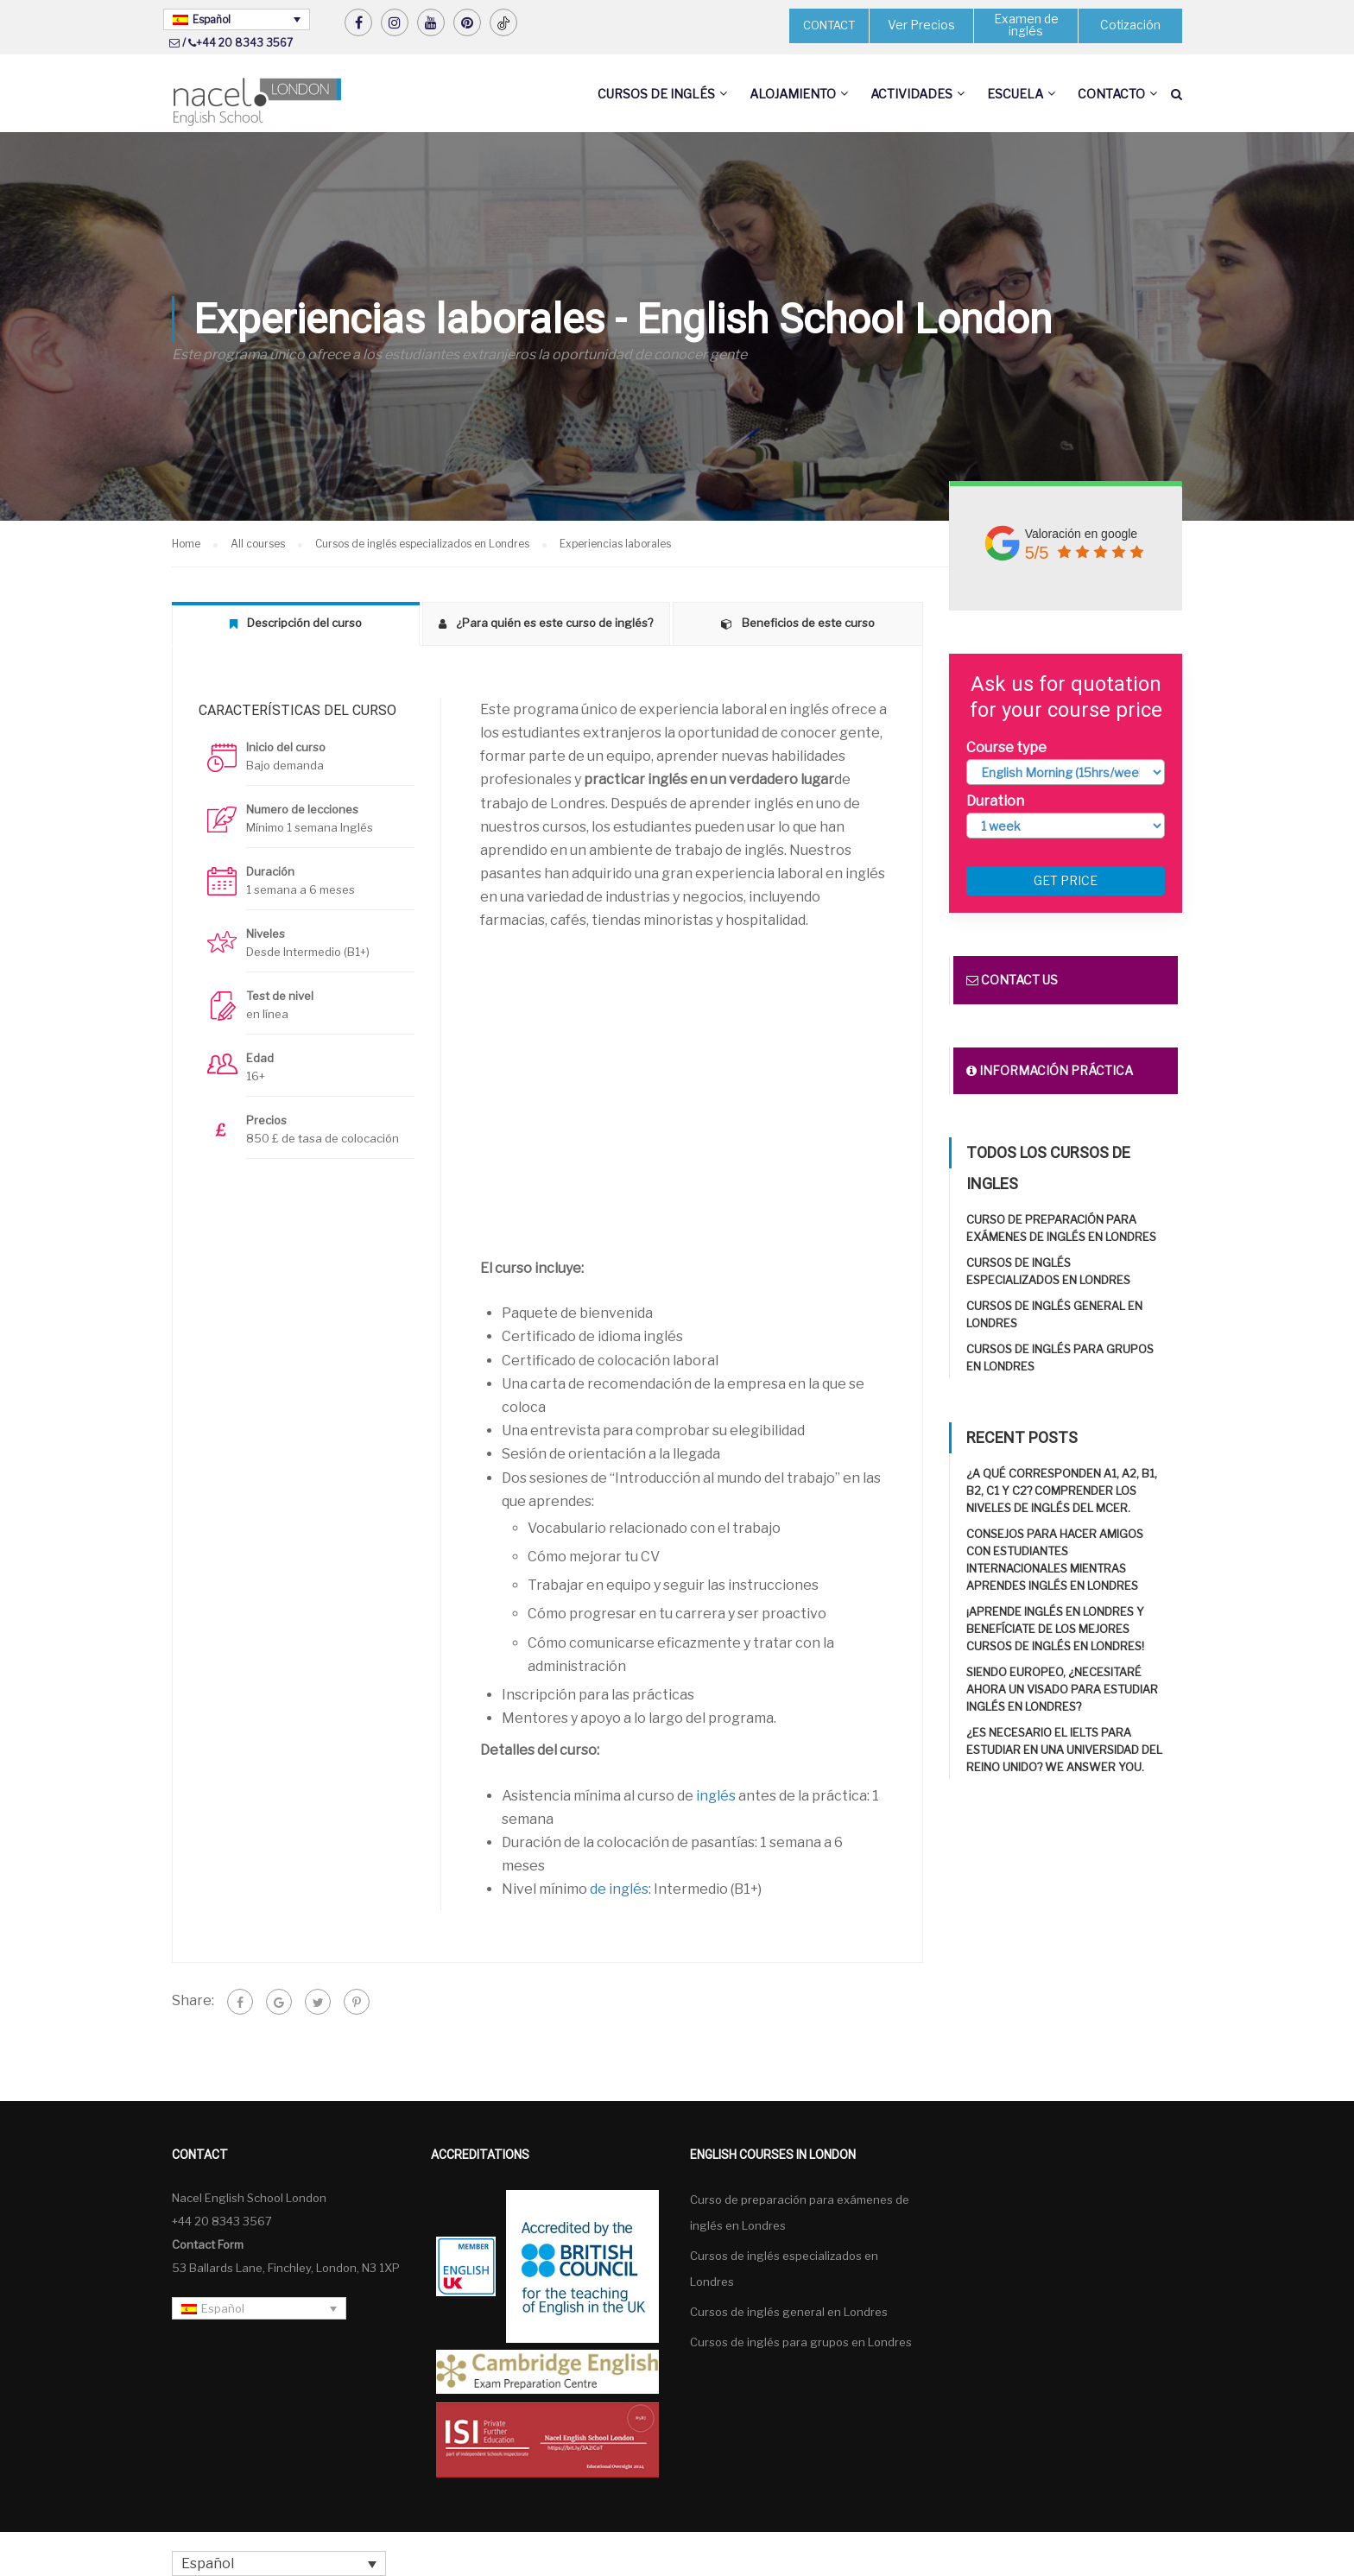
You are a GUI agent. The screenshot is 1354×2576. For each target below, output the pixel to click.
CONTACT (829, 25)
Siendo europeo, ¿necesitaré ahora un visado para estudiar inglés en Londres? (1062, 1690)
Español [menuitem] (212, 19)
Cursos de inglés (656, 93)
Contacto (1111, 93)
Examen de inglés (1026, 25)
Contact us (1012, 980)
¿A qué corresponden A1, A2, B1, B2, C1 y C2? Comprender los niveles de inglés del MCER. (1061, 1491)
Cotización (1130, 25)
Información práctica (1049, 1071)
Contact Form (208, 2244)
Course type (1006, 747)
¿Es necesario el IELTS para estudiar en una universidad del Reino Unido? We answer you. (1064, 1750)
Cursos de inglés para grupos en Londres (801, 2342)
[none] (236, 19)
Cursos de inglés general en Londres (789, 2312)
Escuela (1015, 93)
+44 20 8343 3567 (244, 42)
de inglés (619, 1890)
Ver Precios (921, 25)
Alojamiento (793, 93)
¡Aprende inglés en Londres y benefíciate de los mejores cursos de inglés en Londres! (1055, 1629)
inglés (716, 1796)
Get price (1066, 881)
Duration (995, 801)
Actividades (911, 93)
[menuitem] (236, 19)
